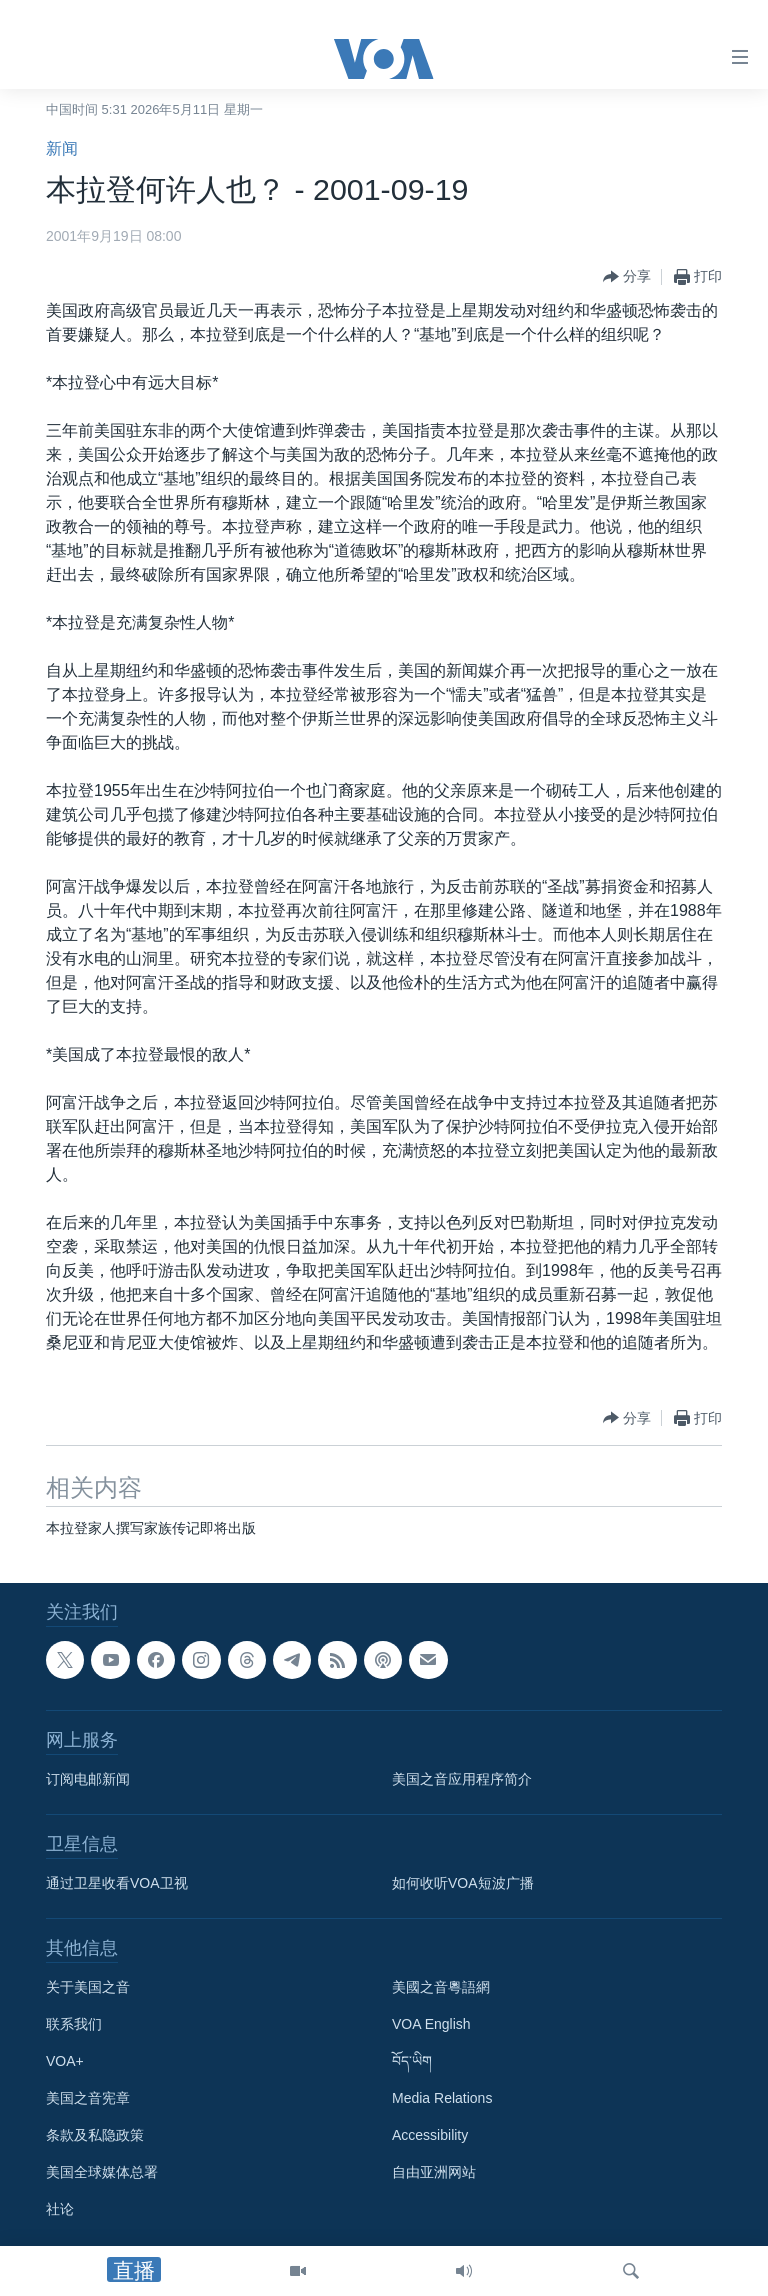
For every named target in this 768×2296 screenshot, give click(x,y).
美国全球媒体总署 (102, 2172)
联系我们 (74, 2024)
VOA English (431, 2024)
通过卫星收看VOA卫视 (117, 1883)
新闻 (62, 148)
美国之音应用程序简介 (462, 1779)
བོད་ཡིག (412, 2061)
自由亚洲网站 (434, 2172)
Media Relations (442, 2098)
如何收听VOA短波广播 (463, 1883)
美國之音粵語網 (441, 1987)
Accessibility (430, 2135)
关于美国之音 (88, 1987)
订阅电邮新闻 (88, 1779)
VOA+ (65, 2061)
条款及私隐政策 (95, 2135)
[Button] (627, 277)
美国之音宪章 (88, 2098)
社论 (60, 2209)
